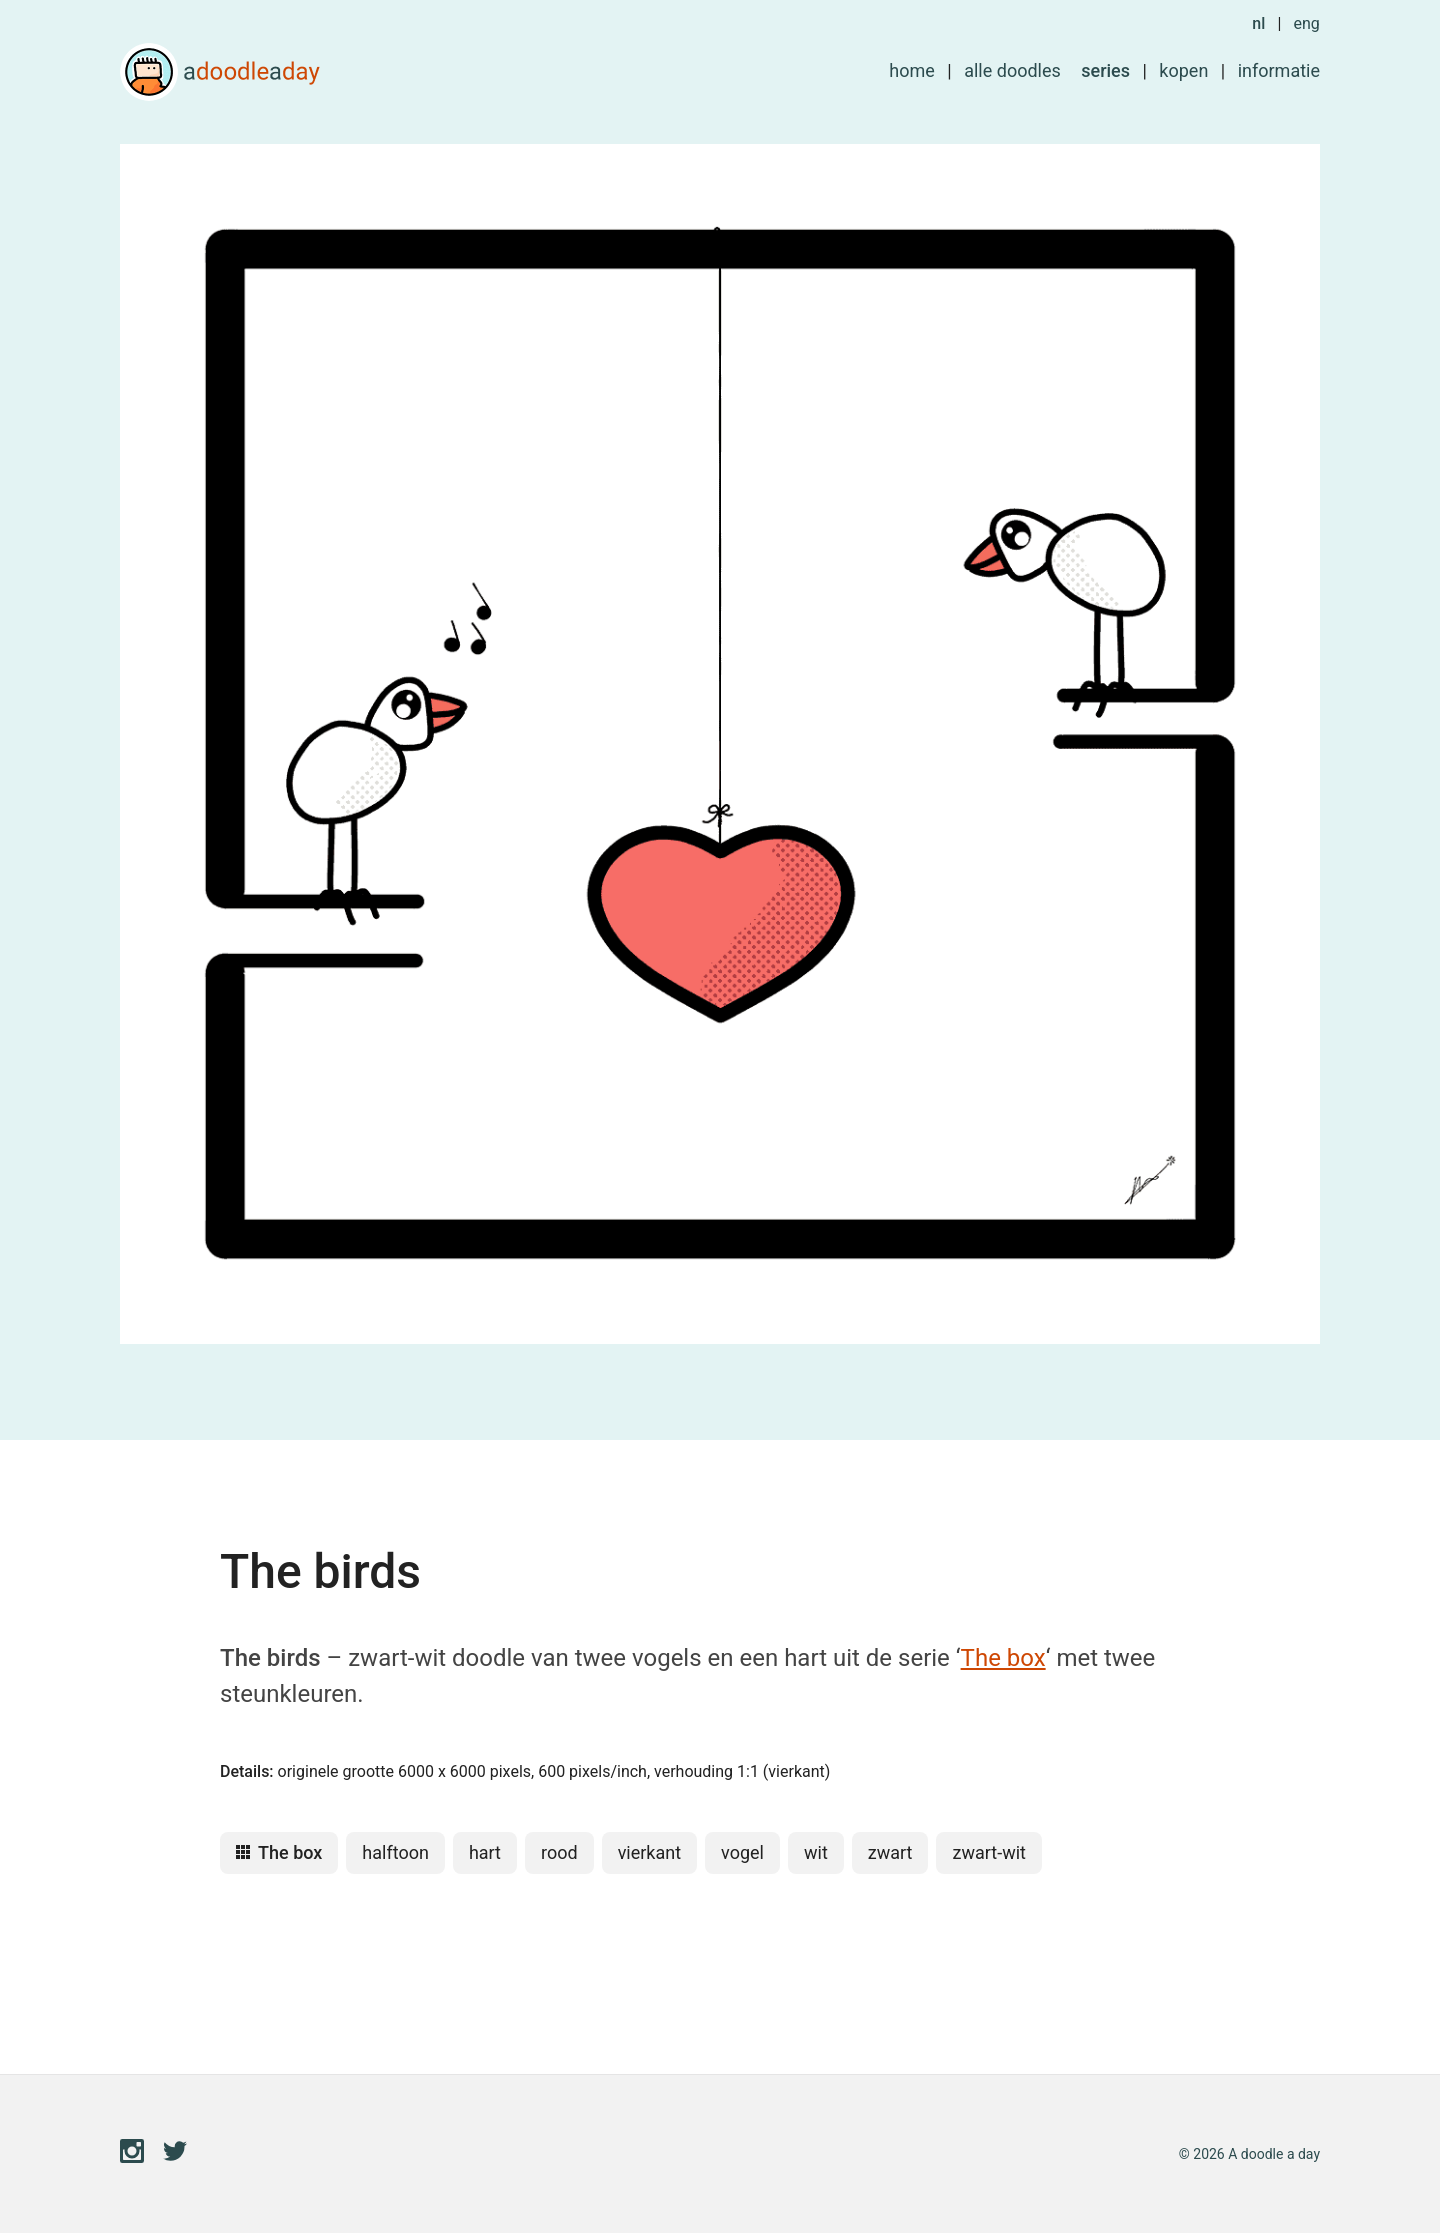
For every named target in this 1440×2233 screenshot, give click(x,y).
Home (912, 70)
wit (816, 1852)
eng (1306, 23)
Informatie (1279, 70)
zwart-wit (988, 1852)
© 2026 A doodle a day (1249, 2154)
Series (1105, 70)
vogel (742, 1852)
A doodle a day (220, 72)
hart (485, 1852)
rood (559, 1852)
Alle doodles (1012, 70)
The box (1003, 1658)
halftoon (395, 1852)
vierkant (649, 1852)
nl (1258, 23)
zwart (890, 1852)
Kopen (1183, 70)
